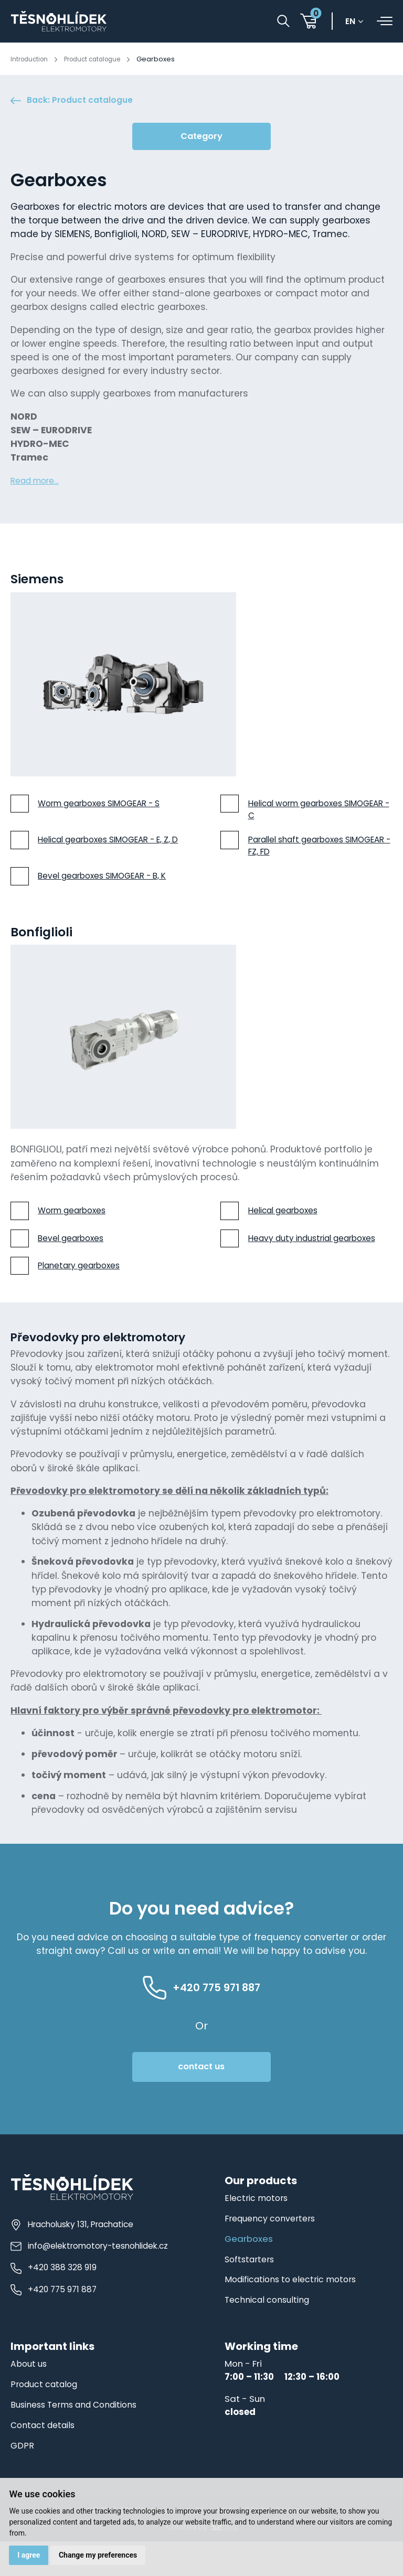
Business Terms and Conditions (79, 2438)
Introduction (30, 59)
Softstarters (251, 2293)
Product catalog (46, 2418)
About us (29, 2398)
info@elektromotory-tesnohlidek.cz (88, 2279)
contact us (201, 2101)
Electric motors (257, 2232)
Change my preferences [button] (100, 2554)
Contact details (45, 2459)
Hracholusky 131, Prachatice (71, 2258)
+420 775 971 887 (53, 2321)
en (354, 22)
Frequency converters (272, 2252)
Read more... (38, 483)
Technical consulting (270, 2334)
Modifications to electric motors (295, 2313)
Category (201, 139)
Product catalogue (100, 59)
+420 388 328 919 (52, 2300)
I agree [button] (29, 2554)
